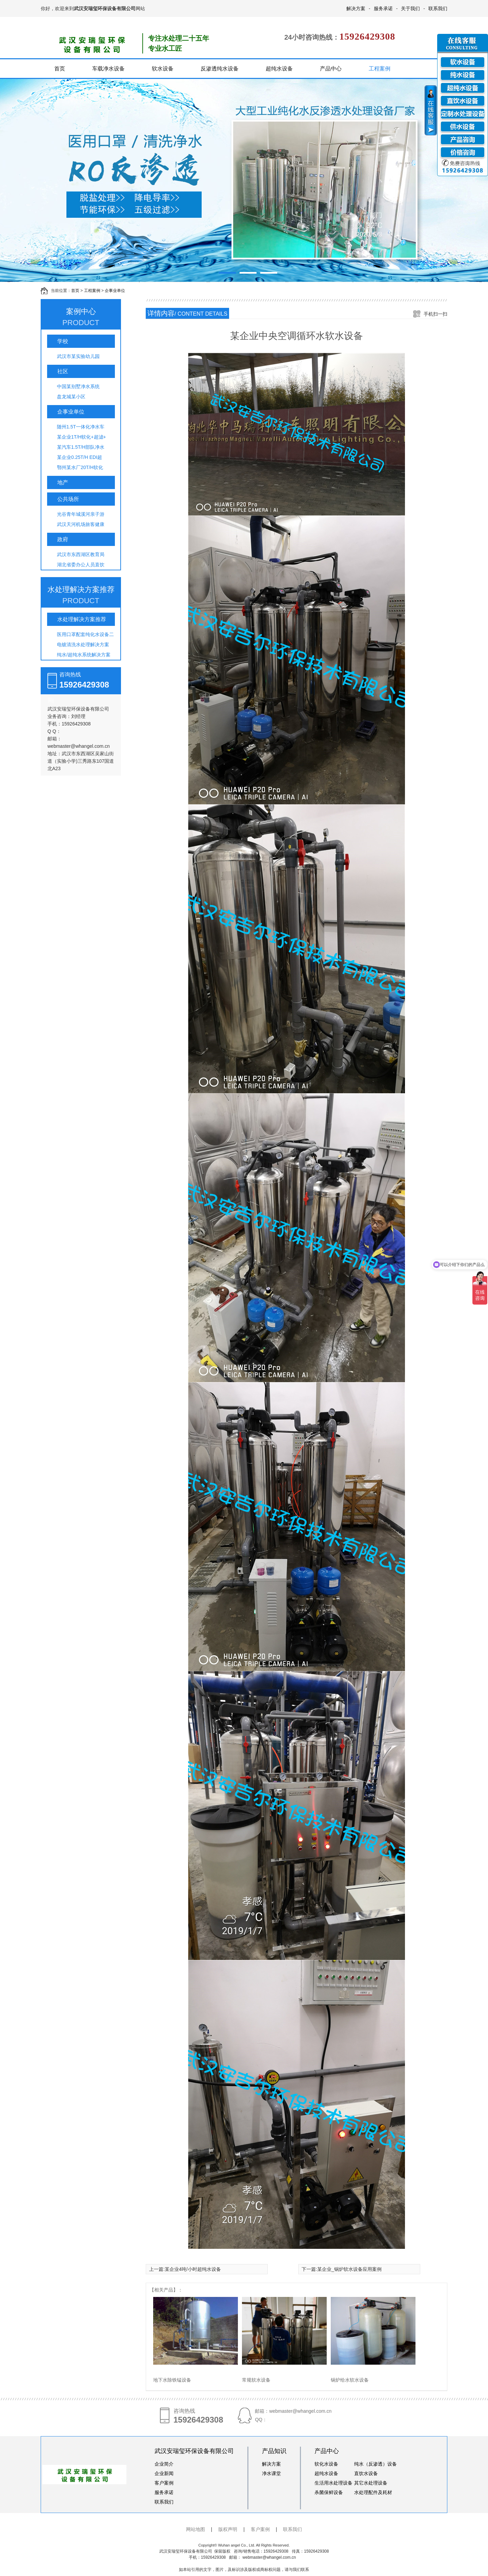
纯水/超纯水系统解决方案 (83, 654)
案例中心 (80, 317)
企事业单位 (115, 290)
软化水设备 (326, 2464)
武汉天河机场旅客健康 (80, 524)
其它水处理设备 (370, 2483)
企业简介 (164, 2464)
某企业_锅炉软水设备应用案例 (349, 2269)
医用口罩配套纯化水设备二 (85, 634)
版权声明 (227, 2529)
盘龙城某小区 (71, 396)
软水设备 (163, 68)
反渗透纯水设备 (220, 68)
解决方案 (355, 8)
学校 (62, 341)
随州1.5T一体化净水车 (80, 426)
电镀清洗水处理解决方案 (83, 644)
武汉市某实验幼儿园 (78, 356)
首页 (59, 68)
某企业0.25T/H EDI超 (79, 457)
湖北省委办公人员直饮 (80, 564)
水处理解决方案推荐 (80, 595)
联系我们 (437, 8)
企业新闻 (164, 2473)
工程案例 (379, 68)
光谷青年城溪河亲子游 (80, 514)
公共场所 (68, 499)
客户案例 (164, 2483)
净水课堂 (271, 2473)
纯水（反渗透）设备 (375, 2464)
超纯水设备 (279, 68)
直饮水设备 (366, 2473)
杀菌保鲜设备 (328, 2492)
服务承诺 (383, 8)
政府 (62, 539)
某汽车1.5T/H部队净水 (80, 447)
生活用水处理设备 (333, 2483)
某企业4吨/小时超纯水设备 (193, 2269)
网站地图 (195, 2529)
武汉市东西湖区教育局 (80, 554)
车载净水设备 (108, 68)
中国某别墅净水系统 (78, 386)
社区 (62, 371)
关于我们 (410, 8)
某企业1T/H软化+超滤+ (81, 437)
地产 (62, 482)
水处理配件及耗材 (373, 2492)
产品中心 (331, 68)
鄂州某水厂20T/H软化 (80, 467)
